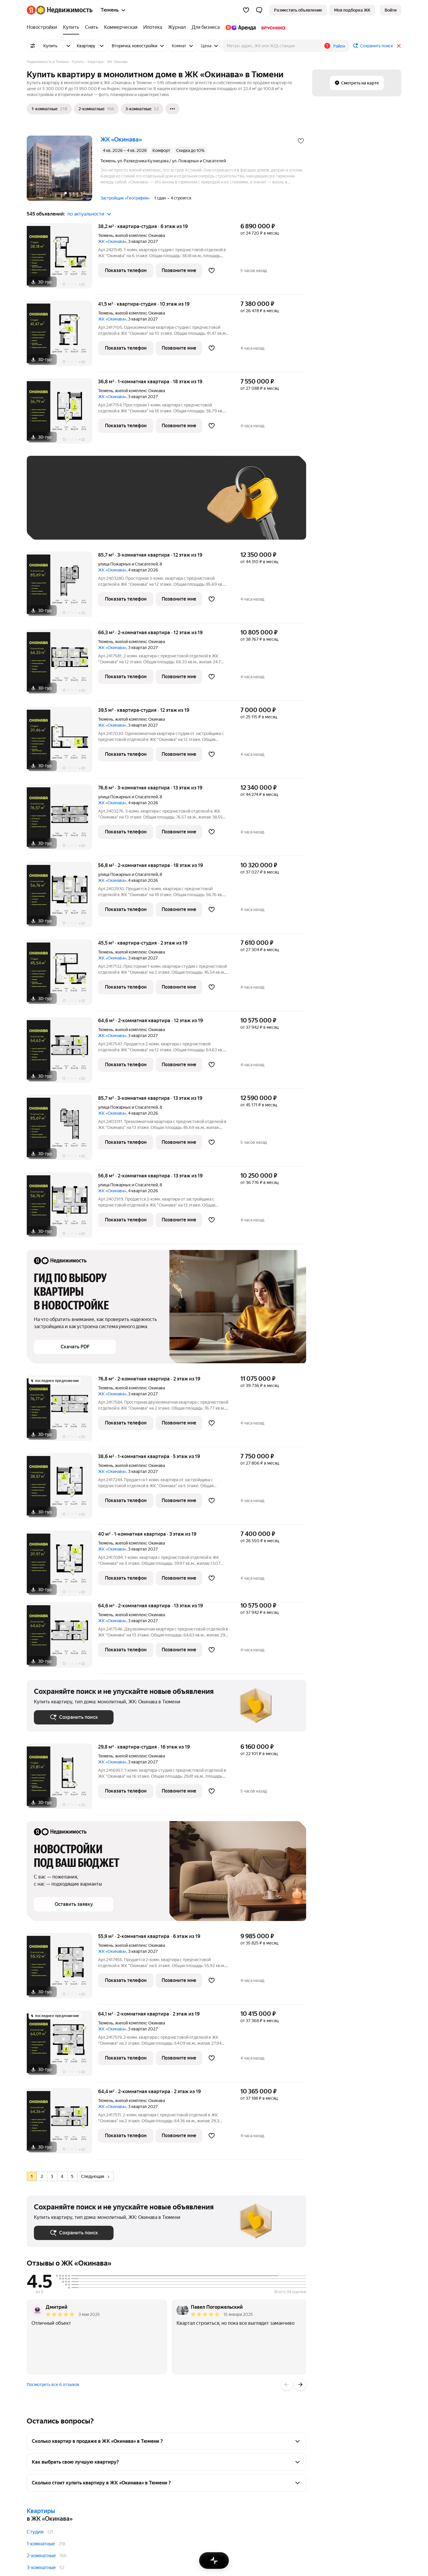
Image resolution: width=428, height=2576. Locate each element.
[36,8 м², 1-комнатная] (62, 414)
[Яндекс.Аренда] (241, 27)
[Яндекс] (31, 10)
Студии (35, 2532)
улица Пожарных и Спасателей (128, 564)
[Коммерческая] (120, 27)
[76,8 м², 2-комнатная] (62, 1411)
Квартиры (41, 2510)
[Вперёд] (300, 2384)
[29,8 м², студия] (62, 1779)
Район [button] (339, 46)
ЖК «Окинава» (112, 241)
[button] (259, 10)
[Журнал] (177, 27)
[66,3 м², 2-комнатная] (62, 665)
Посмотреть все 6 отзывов (53, 2384)
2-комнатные (41, 2555)
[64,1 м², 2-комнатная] (62, 2046)
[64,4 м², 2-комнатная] (62, 2124)
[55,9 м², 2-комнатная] (62, 1969)
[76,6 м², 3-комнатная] (62, 820)
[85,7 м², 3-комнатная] (62, 587)
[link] (390, 10)
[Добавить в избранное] (300, 141)
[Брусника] (272, 27)
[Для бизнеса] (206, 27)
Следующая (95, 2176)
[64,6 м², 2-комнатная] (62, 1053)
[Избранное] (246, 10)
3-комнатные (41, 2567)
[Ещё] (172, 108)
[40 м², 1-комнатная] (62, 1566)
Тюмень (105, 235)
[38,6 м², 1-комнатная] (62, 1489)
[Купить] (71, 27)
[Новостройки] (43, 27)
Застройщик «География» (125, 198)
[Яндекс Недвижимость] (64, 10)
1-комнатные (41, 2544)
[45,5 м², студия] (62, 975)
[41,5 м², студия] (62, 336)
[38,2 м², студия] (62, 259)
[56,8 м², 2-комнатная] (62, 898)
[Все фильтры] (33, 46)
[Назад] (286, 2384)
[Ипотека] (152, 27)
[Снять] (91, 27)
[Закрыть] (398, 45)
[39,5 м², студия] (62, 742)
